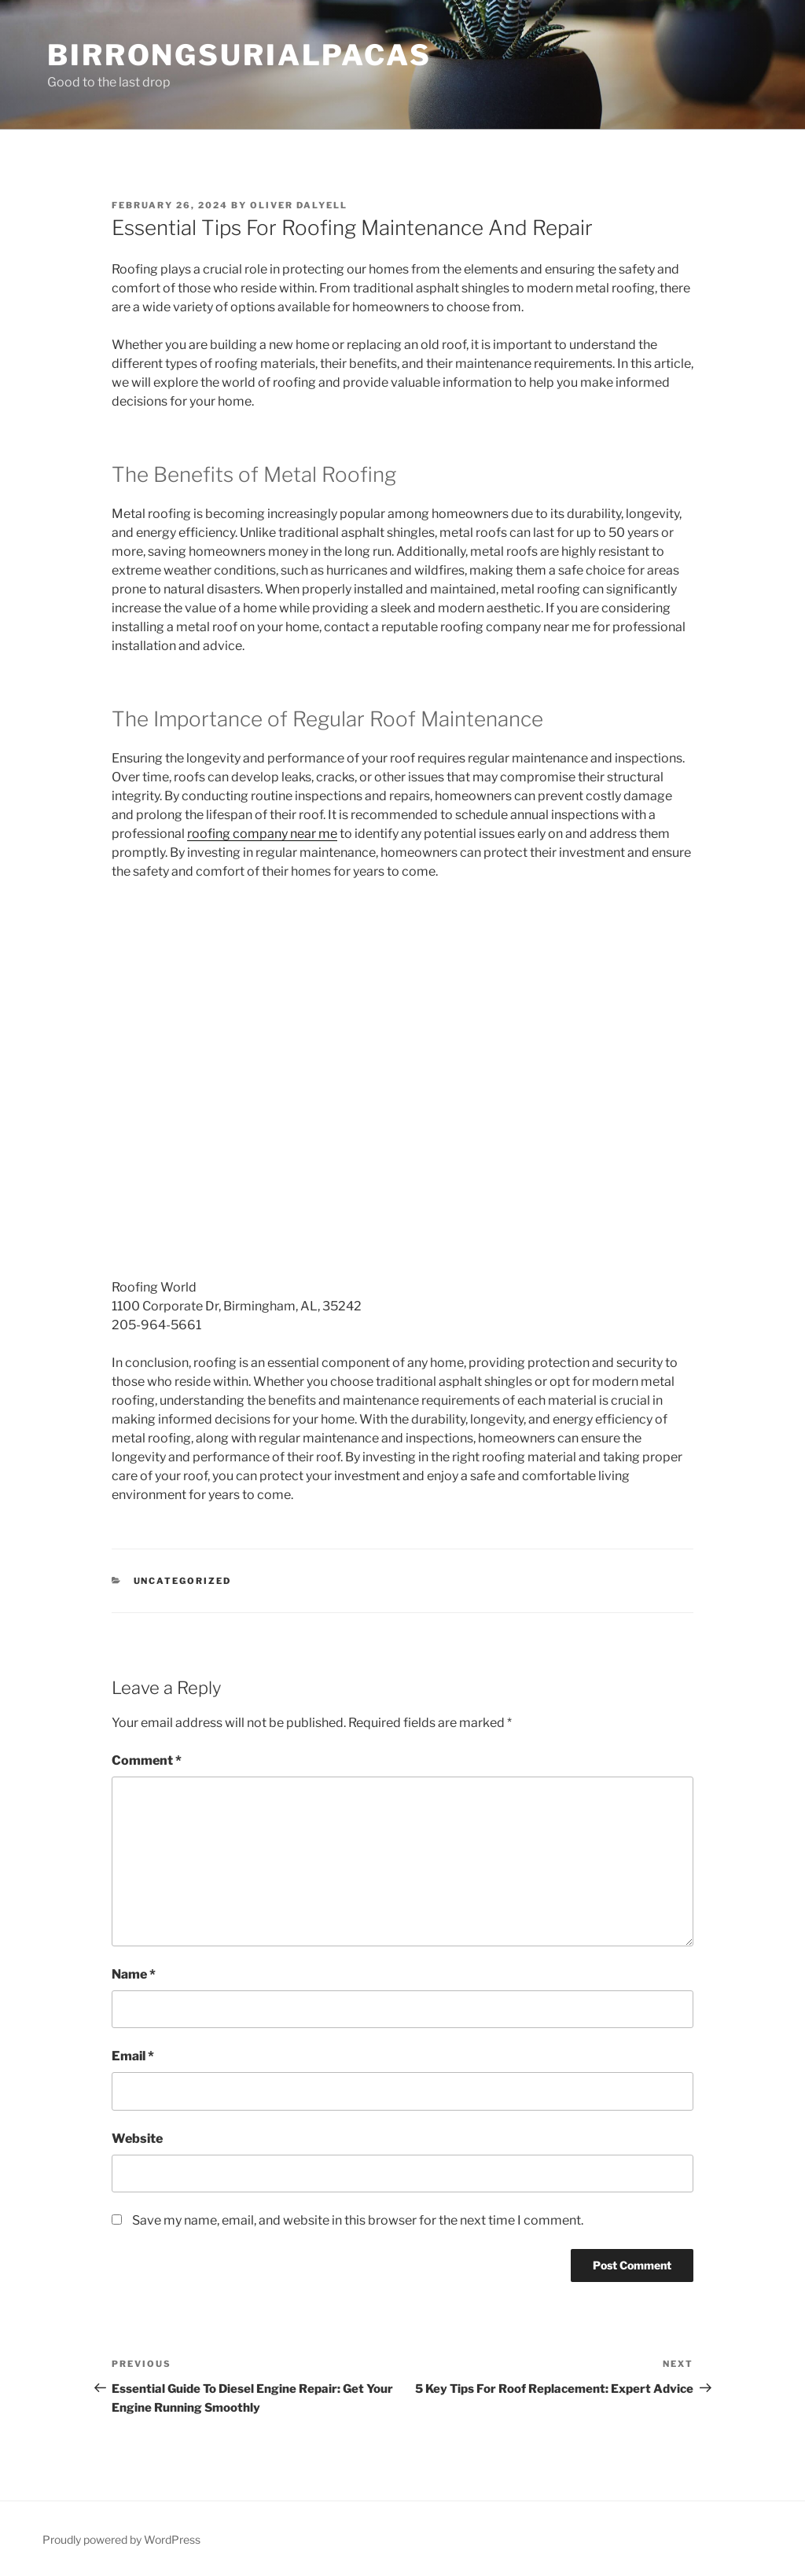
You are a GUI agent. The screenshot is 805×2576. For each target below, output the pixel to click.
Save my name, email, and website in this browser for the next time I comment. (357, 2220)
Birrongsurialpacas (239, 55)
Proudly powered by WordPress (121, 2539)
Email (133, 2056)
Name (134, 1974)
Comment (147, 1760)
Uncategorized (183, 1580)
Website (137, 2138)
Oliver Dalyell (298, 205)
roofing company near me (262, 833)
